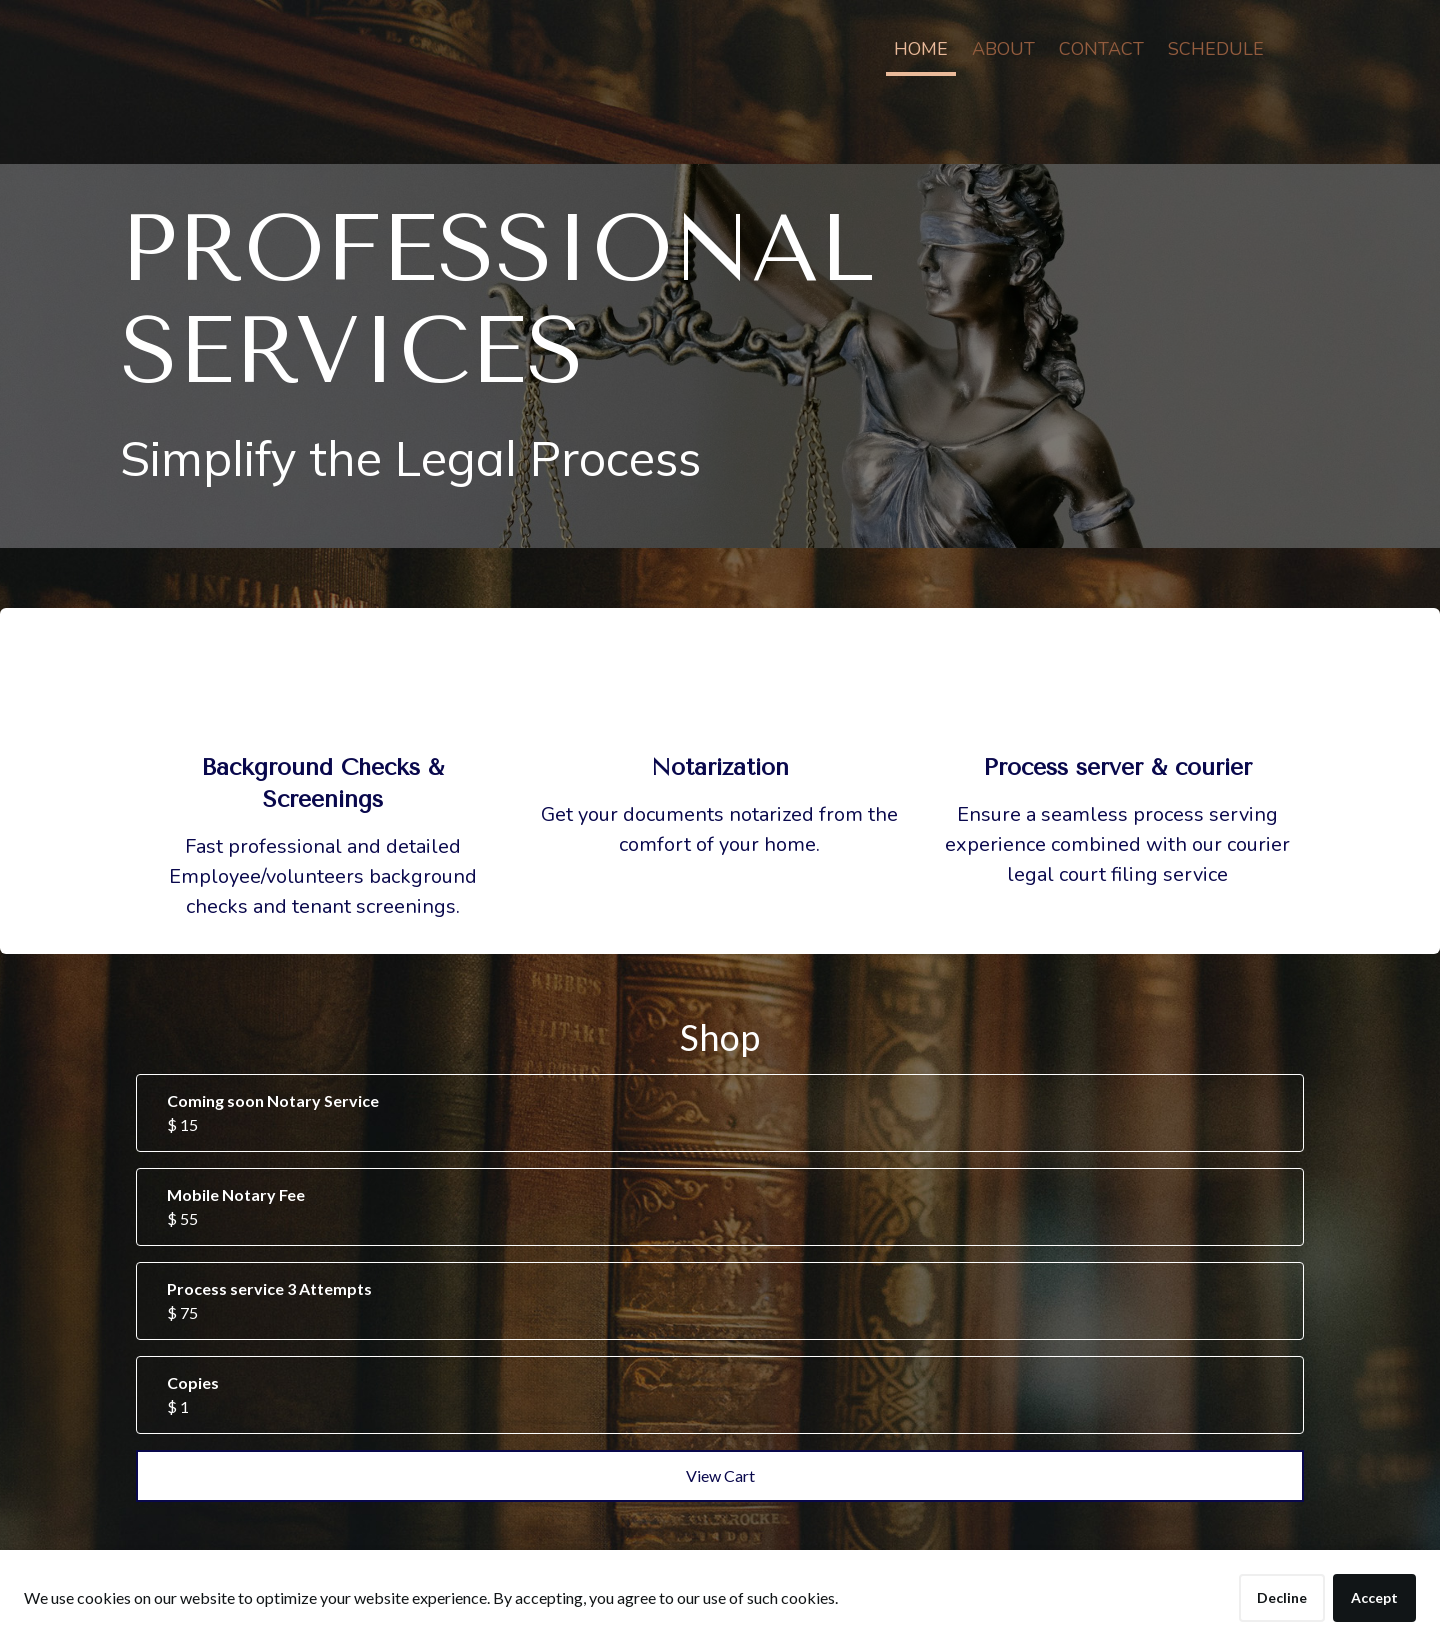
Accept (1374, 1597)
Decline (1282, 1597)
